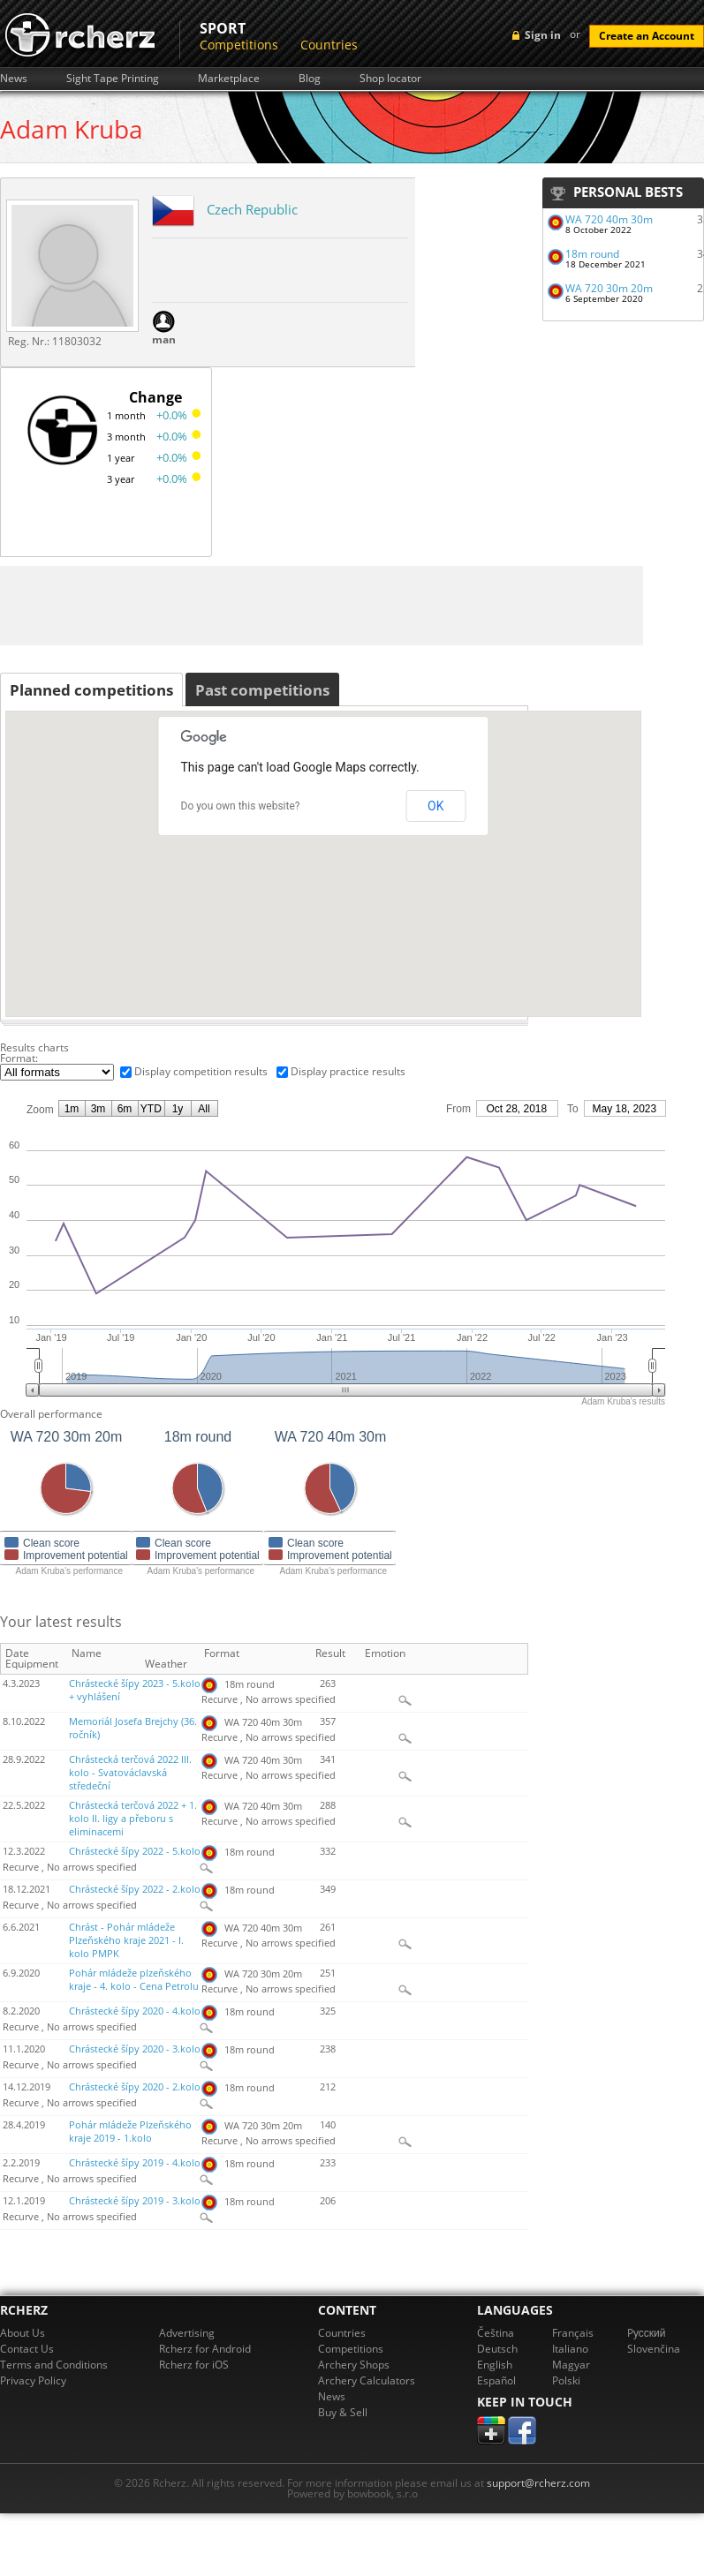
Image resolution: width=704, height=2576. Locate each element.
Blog (310, 78)
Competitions (239, 44)
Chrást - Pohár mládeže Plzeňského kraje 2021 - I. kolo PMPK (126, 1940)
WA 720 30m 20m (609, 288)
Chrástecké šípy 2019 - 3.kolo (135, 2201)
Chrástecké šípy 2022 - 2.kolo (135, 1889)
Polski (566, 2380)
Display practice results (348, 1071)
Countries (329, 44)
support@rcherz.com (538, 2482)
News (13, 78)
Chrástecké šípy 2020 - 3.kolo (135, 2049)
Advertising (187, 2332)
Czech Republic (252, 209)
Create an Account (646, 35)
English (494, 2364)
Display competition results (201, 1071)
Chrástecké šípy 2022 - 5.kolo (135, 1851)
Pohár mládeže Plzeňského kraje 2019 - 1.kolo (130, 2131)
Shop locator (390, 78)
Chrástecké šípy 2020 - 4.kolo (135, 2011)
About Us (22, 2332)
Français (573, 2332)
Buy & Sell (342, 2412)
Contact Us (27, 2348)
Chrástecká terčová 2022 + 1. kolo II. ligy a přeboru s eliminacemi (133, 1818)
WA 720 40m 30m (609, 219)
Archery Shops (354, 2364)
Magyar (571, 2364)
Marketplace (229, 78)
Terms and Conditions (54, 2364)
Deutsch (497, 2348)
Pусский (646, 2332)
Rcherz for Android (205, 2348)
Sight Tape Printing (112, 78)
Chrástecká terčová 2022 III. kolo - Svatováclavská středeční (130, 1772)
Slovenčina (653, 2348)
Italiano (570, 2348)
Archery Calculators (366, 2380)
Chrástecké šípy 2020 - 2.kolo (135, 2087)
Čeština (495, 2332)
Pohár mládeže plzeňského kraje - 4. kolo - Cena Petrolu (134, 1979)
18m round (592, 253)
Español (496, 2380)
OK (435, 806)
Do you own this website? (240, 806)
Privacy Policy (33, 2380)
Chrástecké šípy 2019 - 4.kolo (135, 2163)
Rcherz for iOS (194, 2364)
